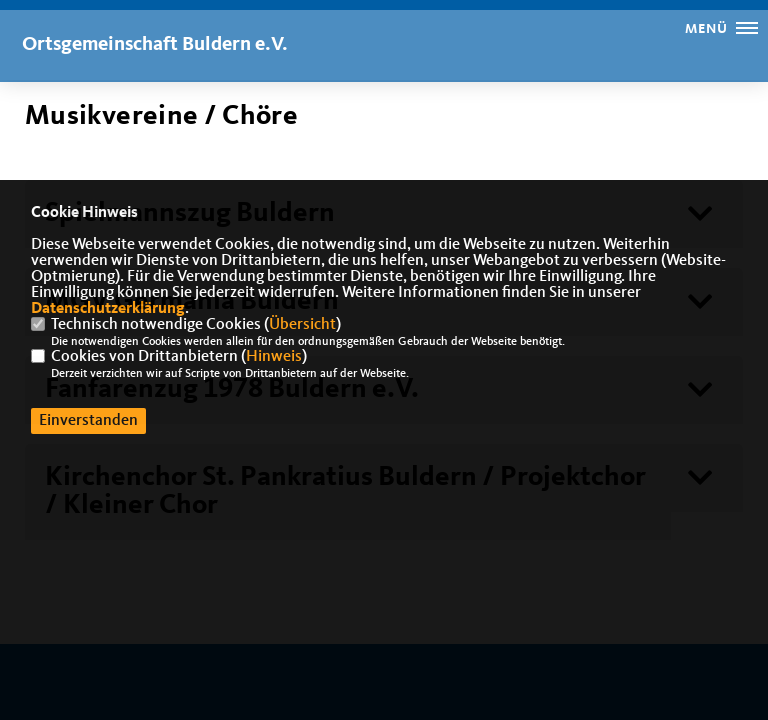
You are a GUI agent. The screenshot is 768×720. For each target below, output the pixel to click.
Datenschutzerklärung (108, 309)
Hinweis (274, 357)
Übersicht (302, 325)
